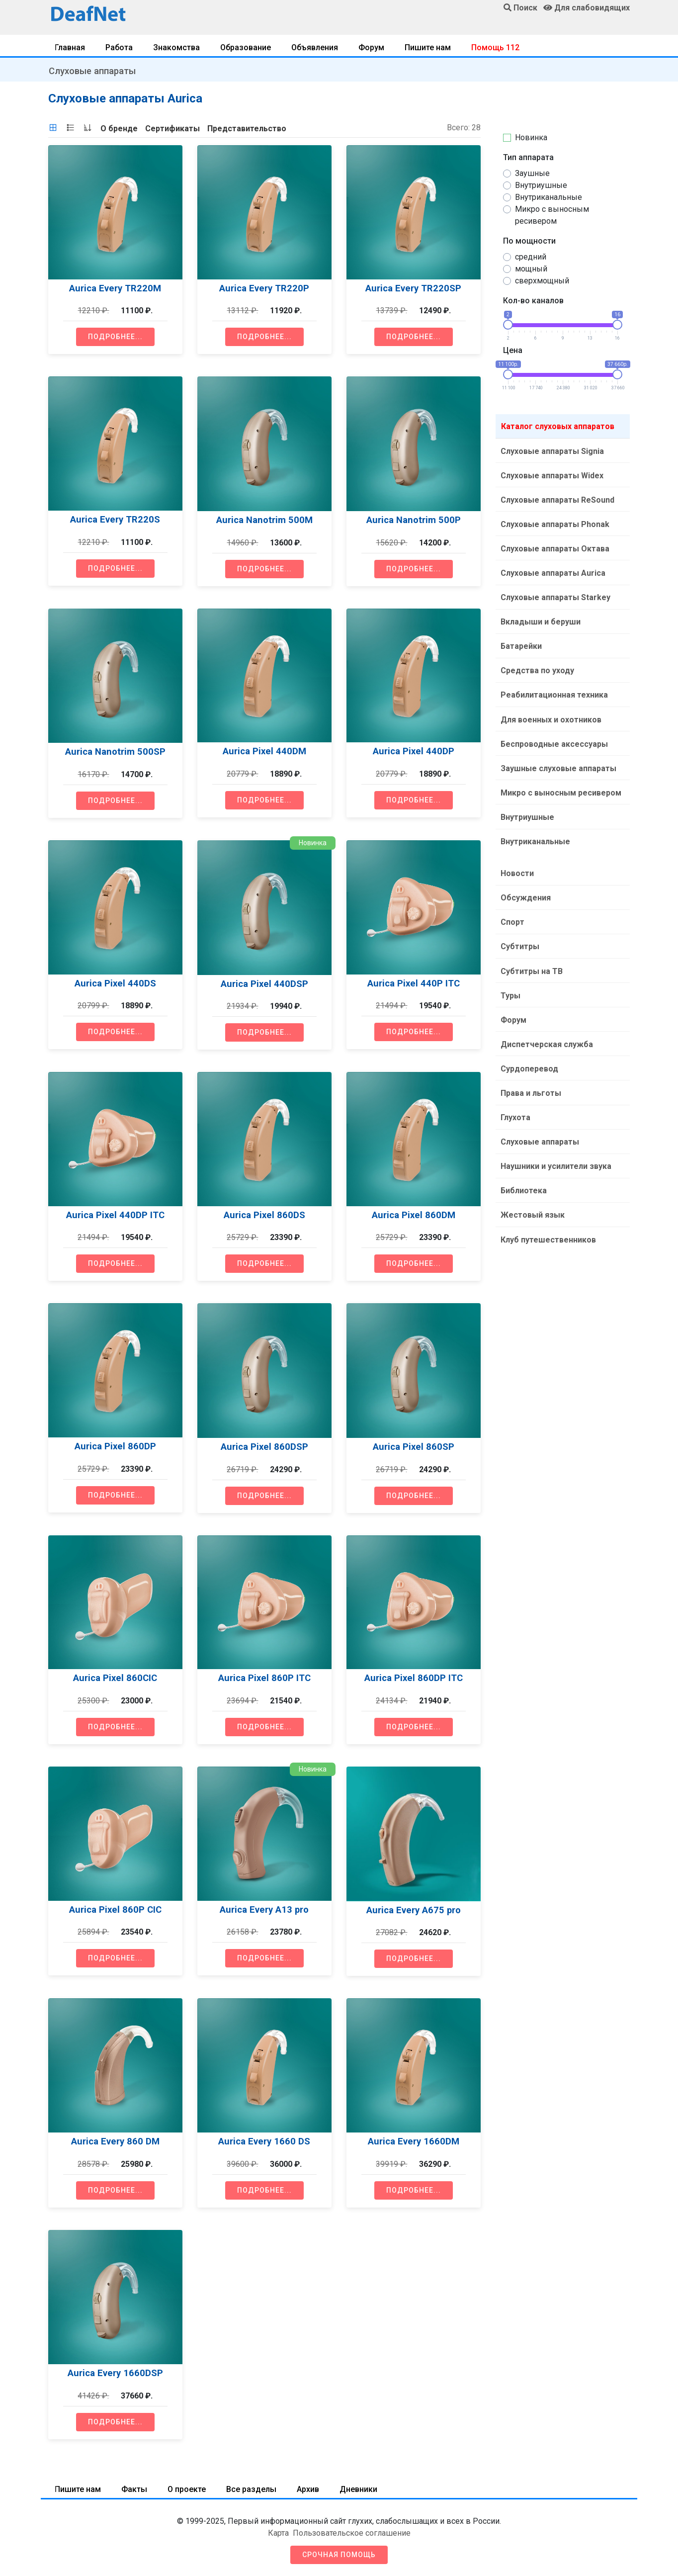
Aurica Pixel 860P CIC (115, 1909)
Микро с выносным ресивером (552, 215)
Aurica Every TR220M (115, 288)
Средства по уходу (536, 665)
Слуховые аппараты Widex (551, 474)
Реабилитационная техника (553, 689)
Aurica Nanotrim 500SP (115, 751)
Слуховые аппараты (92, 71)
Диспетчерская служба (546, 1031)
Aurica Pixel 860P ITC (264, 1678)
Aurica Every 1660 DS (264, 2141)
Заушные (532, 173)
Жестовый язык (532, 1198)
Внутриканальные (548, 197)
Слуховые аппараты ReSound (556, 498)
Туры (509, 983)
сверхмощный (542, 280)
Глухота (514, 1102)
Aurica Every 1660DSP (115, 2373)
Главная (70, 47)
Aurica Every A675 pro (413, 1910)
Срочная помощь (339, 2555)
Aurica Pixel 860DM (413, 1215)
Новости (516, 864)
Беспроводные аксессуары (553, 737)
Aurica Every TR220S (115, 519)
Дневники (358, 2489)
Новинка (531, 137)
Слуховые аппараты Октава (554, 546)
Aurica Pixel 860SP (413, 1446)
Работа (119, 47)
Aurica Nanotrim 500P (413, 520)
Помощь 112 (495, 47)
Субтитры (519, 935)
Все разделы (251, 2489)
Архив (308, 2489)
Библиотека (523, 1174)
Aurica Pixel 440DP (413, 751)
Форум (371, 47)
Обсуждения (525, 887)
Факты (134, 2489)
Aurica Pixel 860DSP (264, 1446)
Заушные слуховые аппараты (557, 761)
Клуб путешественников (547, 1222)
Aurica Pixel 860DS (264, 1215)
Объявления (314, 47)
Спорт (511, 911)
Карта (278, 2533)
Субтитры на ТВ (531, 959)
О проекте (187, 2489)
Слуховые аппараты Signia (551, 450)
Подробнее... (115, 337)
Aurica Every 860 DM (115, 2141)
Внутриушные (541, 185)
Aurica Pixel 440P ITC (413, 983)
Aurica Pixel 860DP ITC (413, 1678)
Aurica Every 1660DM (413, 2141)
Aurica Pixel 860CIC (115, 1678)
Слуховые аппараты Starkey (554, 594)
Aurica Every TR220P (264, 288)
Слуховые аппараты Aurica (552, 570)
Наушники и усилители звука (555, 1150)
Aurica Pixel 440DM (264, 751)
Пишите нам (428, 47)
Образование (245, 47)
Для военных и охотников (550, 713)
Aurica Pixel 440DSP (264, 983)
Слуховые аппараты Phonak (554, 522)
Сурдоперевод (528, 1055)
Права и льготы (530, 1078)
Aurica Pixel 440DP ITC (115, 1215)
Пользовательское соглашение (352, 2533)
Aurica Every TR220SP (413, 288)
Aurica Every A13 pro (264, 1909)
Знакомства (176, 47)
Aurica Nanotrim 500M (264, 520)
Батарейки (520, 641)
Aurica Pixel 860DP (115, 1446)
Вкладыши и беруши (540, 617)
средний (530, 257)
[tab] (53, 127)
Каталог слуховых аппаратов (557, 426)
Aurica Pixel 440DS (115, 983)
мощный (531, 268)
